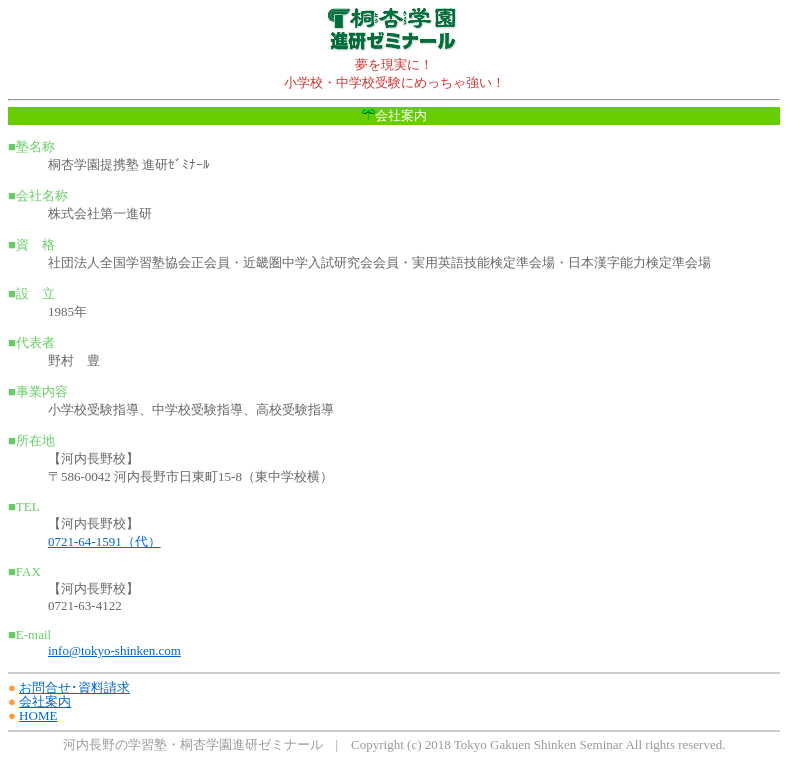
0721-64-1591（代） (104, 541)
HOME (38, 715)
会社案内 (45, 701)
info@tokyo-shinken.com (114, 650)
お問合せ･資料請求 (74, 687)
